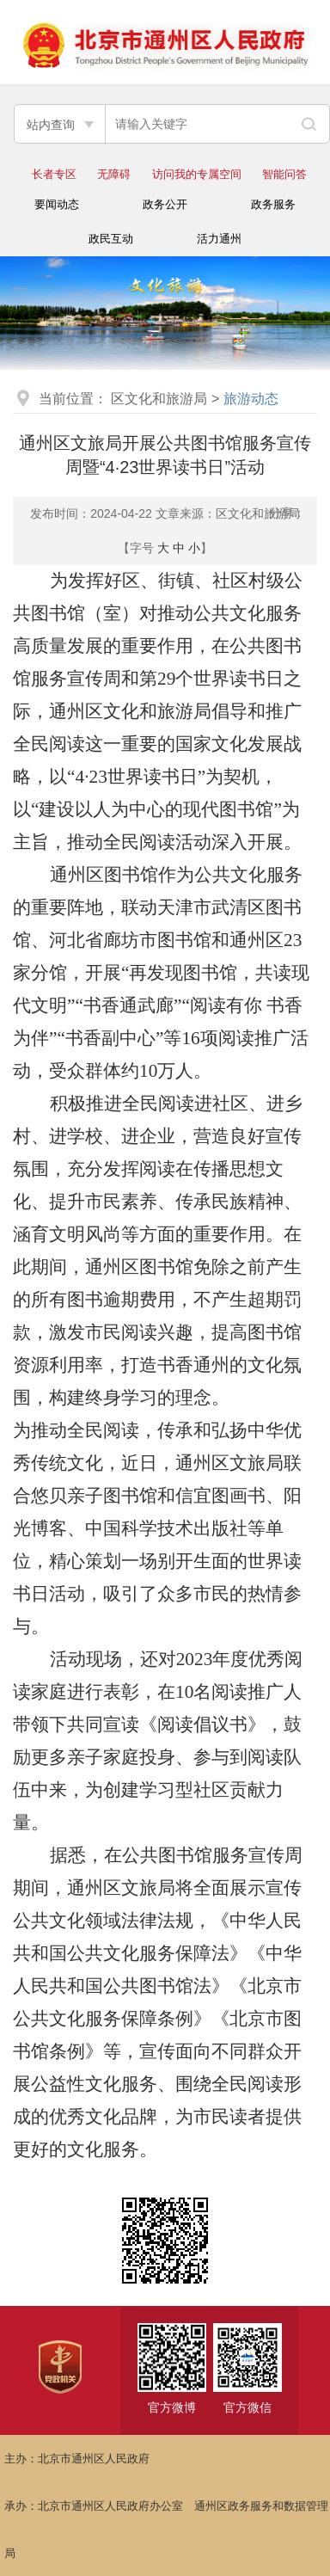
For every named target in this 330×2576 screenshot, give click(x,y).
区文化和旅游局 (159, 398)
